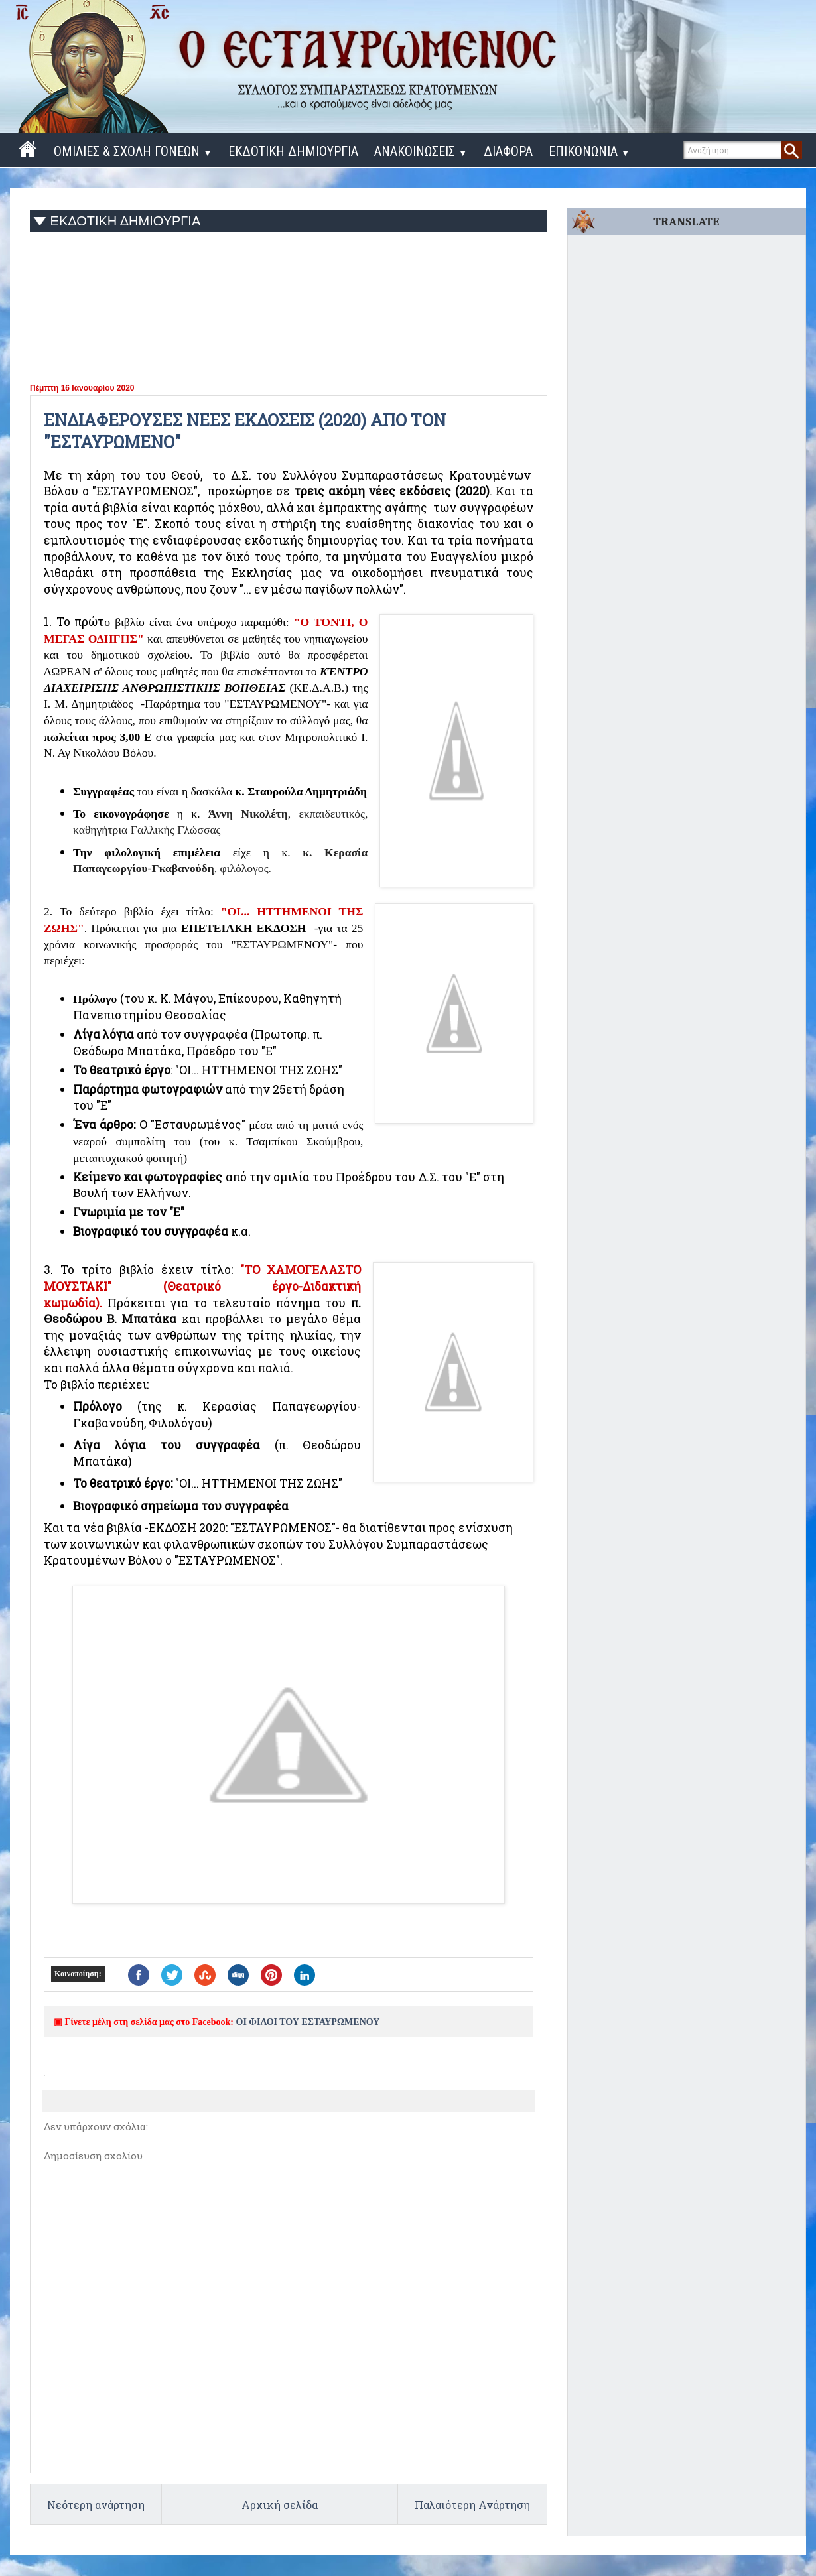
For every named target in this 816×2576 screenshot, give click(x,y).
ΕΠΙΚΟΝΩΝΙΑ (589, 151)
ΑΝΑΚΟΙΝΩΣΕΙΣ (421, 151)
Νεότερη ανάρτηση (96, 2505)
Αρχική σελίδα (279, 2505)
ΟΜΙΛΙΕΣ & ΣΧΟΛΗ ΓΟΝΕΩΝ (133, 151)
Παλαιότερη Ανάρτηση (472, 2505)
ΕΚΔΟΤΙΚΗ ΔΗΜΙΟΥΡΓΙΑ (293, 151)
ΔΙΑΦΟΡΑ (508, 151)
